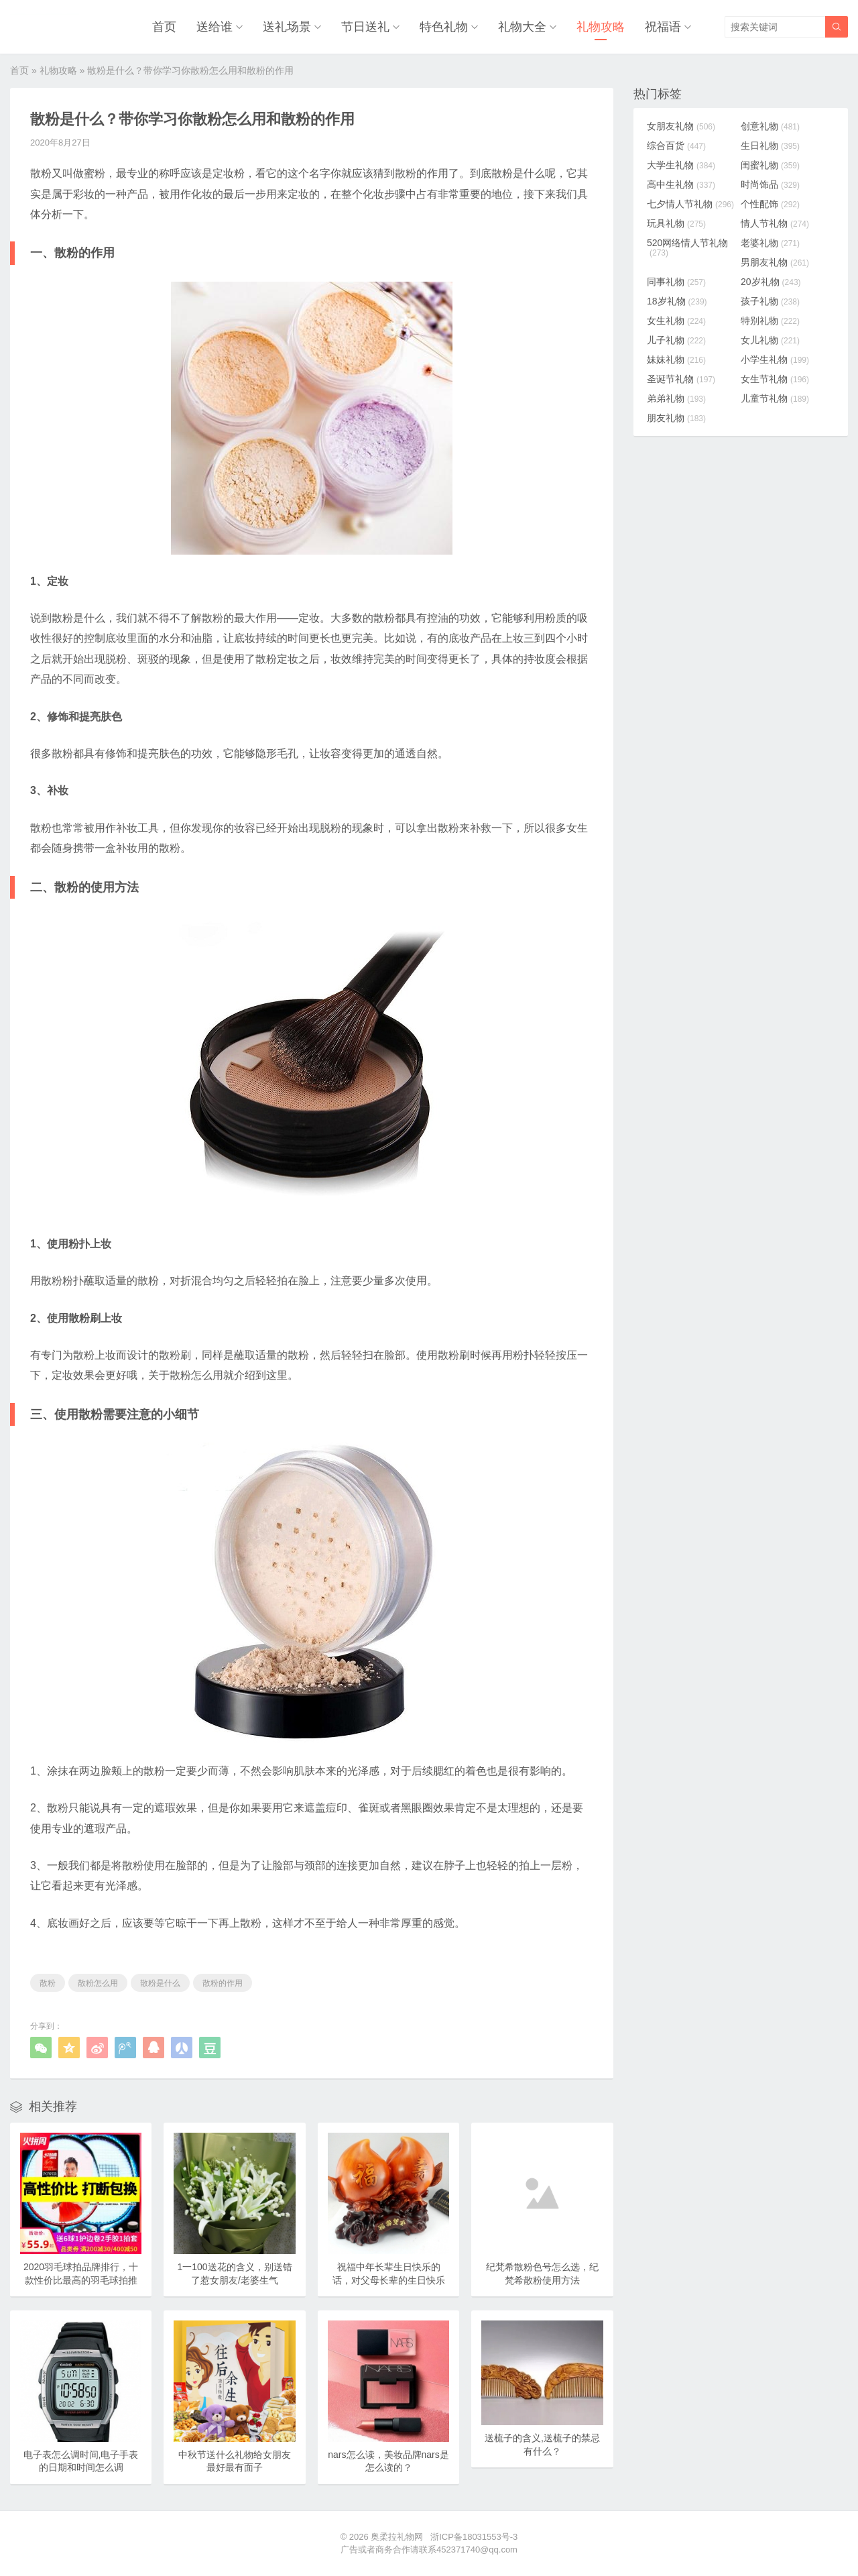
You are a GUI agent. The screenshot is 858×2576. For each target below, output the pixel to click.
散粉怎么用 (98, 1983)
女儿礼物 (770, 340)
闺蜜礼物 (770, 165)
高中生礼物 (681, 184)
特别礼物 (770, 320)
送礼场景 (287, 27)
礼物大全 (522, 27)
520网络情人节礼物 (687, 247)
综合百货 (676, 145)
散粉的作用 (222, 1983)
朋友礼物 (676, 418)
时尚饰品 (770, 184)
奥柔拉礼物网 (397, 2537)
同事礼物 (676, 281)
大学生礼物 (681, 165)
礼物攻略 (600, 27)
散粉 (48, 1983)
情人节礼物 (775, 223)
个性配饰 (770, 204)
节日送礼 (365, 27)
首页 (164, 27)
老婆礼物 (770, 242)
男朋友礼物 (775, 262)
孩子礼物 (770, 301)
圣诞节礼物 (681, 379)
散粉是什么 (160, 1983)
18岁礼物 (677, 301)
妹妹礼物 (676, 359)
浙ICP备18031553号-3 (473, 2537)
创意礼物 (770, 126)
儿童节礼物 (775, 398)
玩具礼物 (676, 223)
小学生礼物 (775, 359)
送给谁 (214, 27)
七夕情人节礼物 (690, 204)
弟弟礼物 (676, 398)
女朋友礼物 (681, 126)
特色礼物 (444, 27)
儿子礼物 (676, 340)
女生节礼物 (775, 379)
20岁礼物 (771, 281)
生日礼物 (770, 145)
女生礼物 (676, 320)
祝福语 (663, 27)
